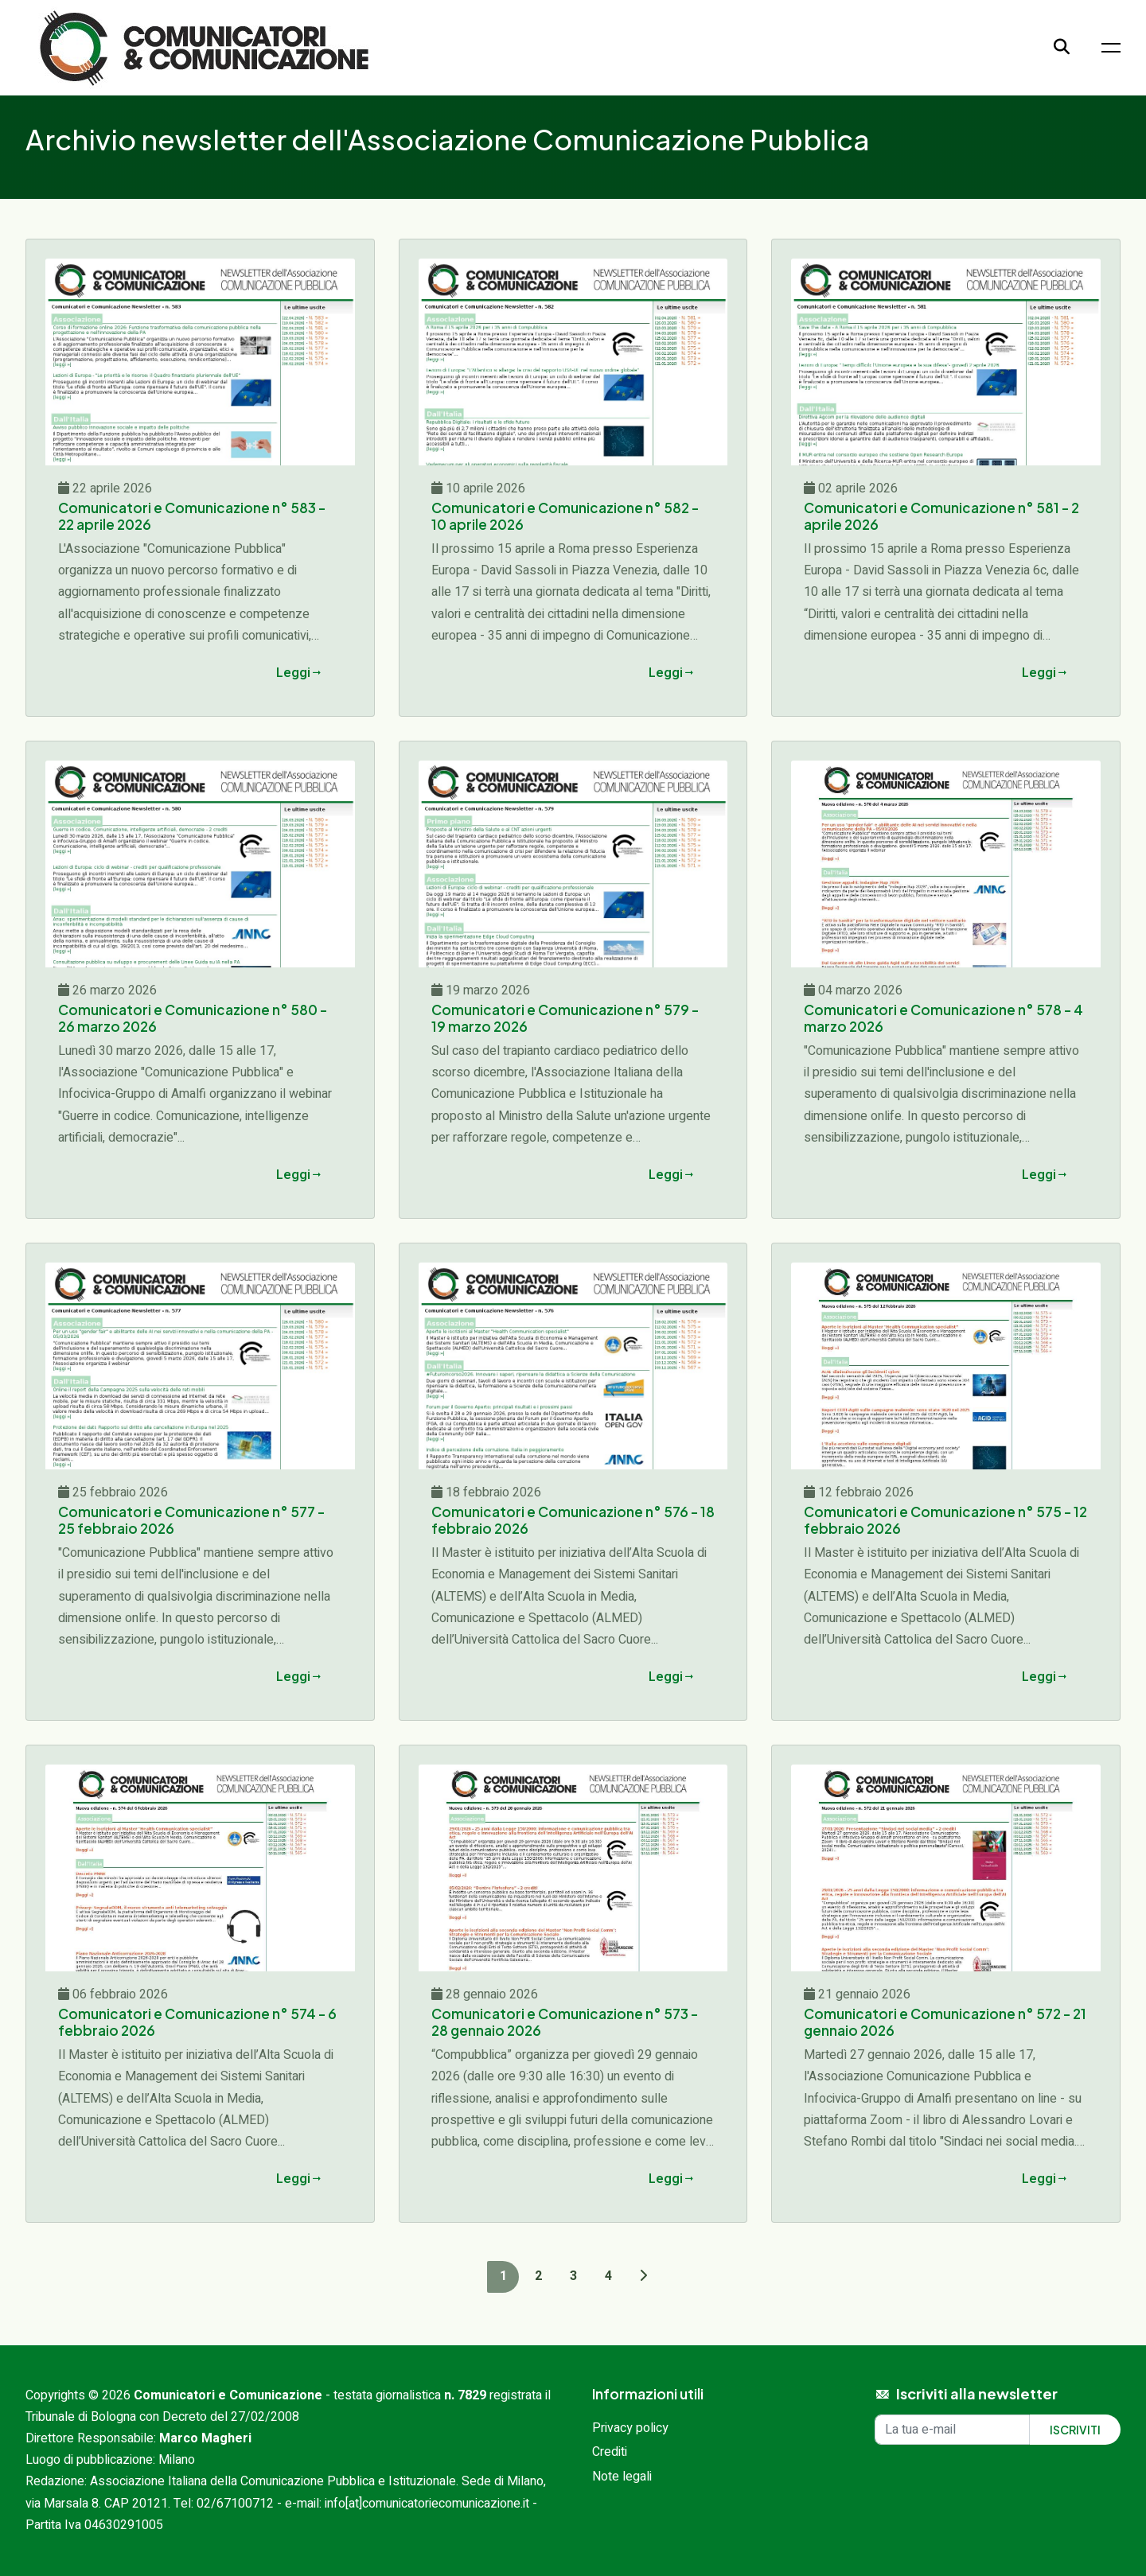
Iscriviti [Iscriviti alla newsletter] (1075, 2429)
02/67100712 (235, 2503)
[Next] (643, 2276)
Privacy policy (630, 2428)
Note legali (622, 2476)
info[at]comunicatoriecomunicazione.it (427, 2503)
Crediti (609, 2451)
